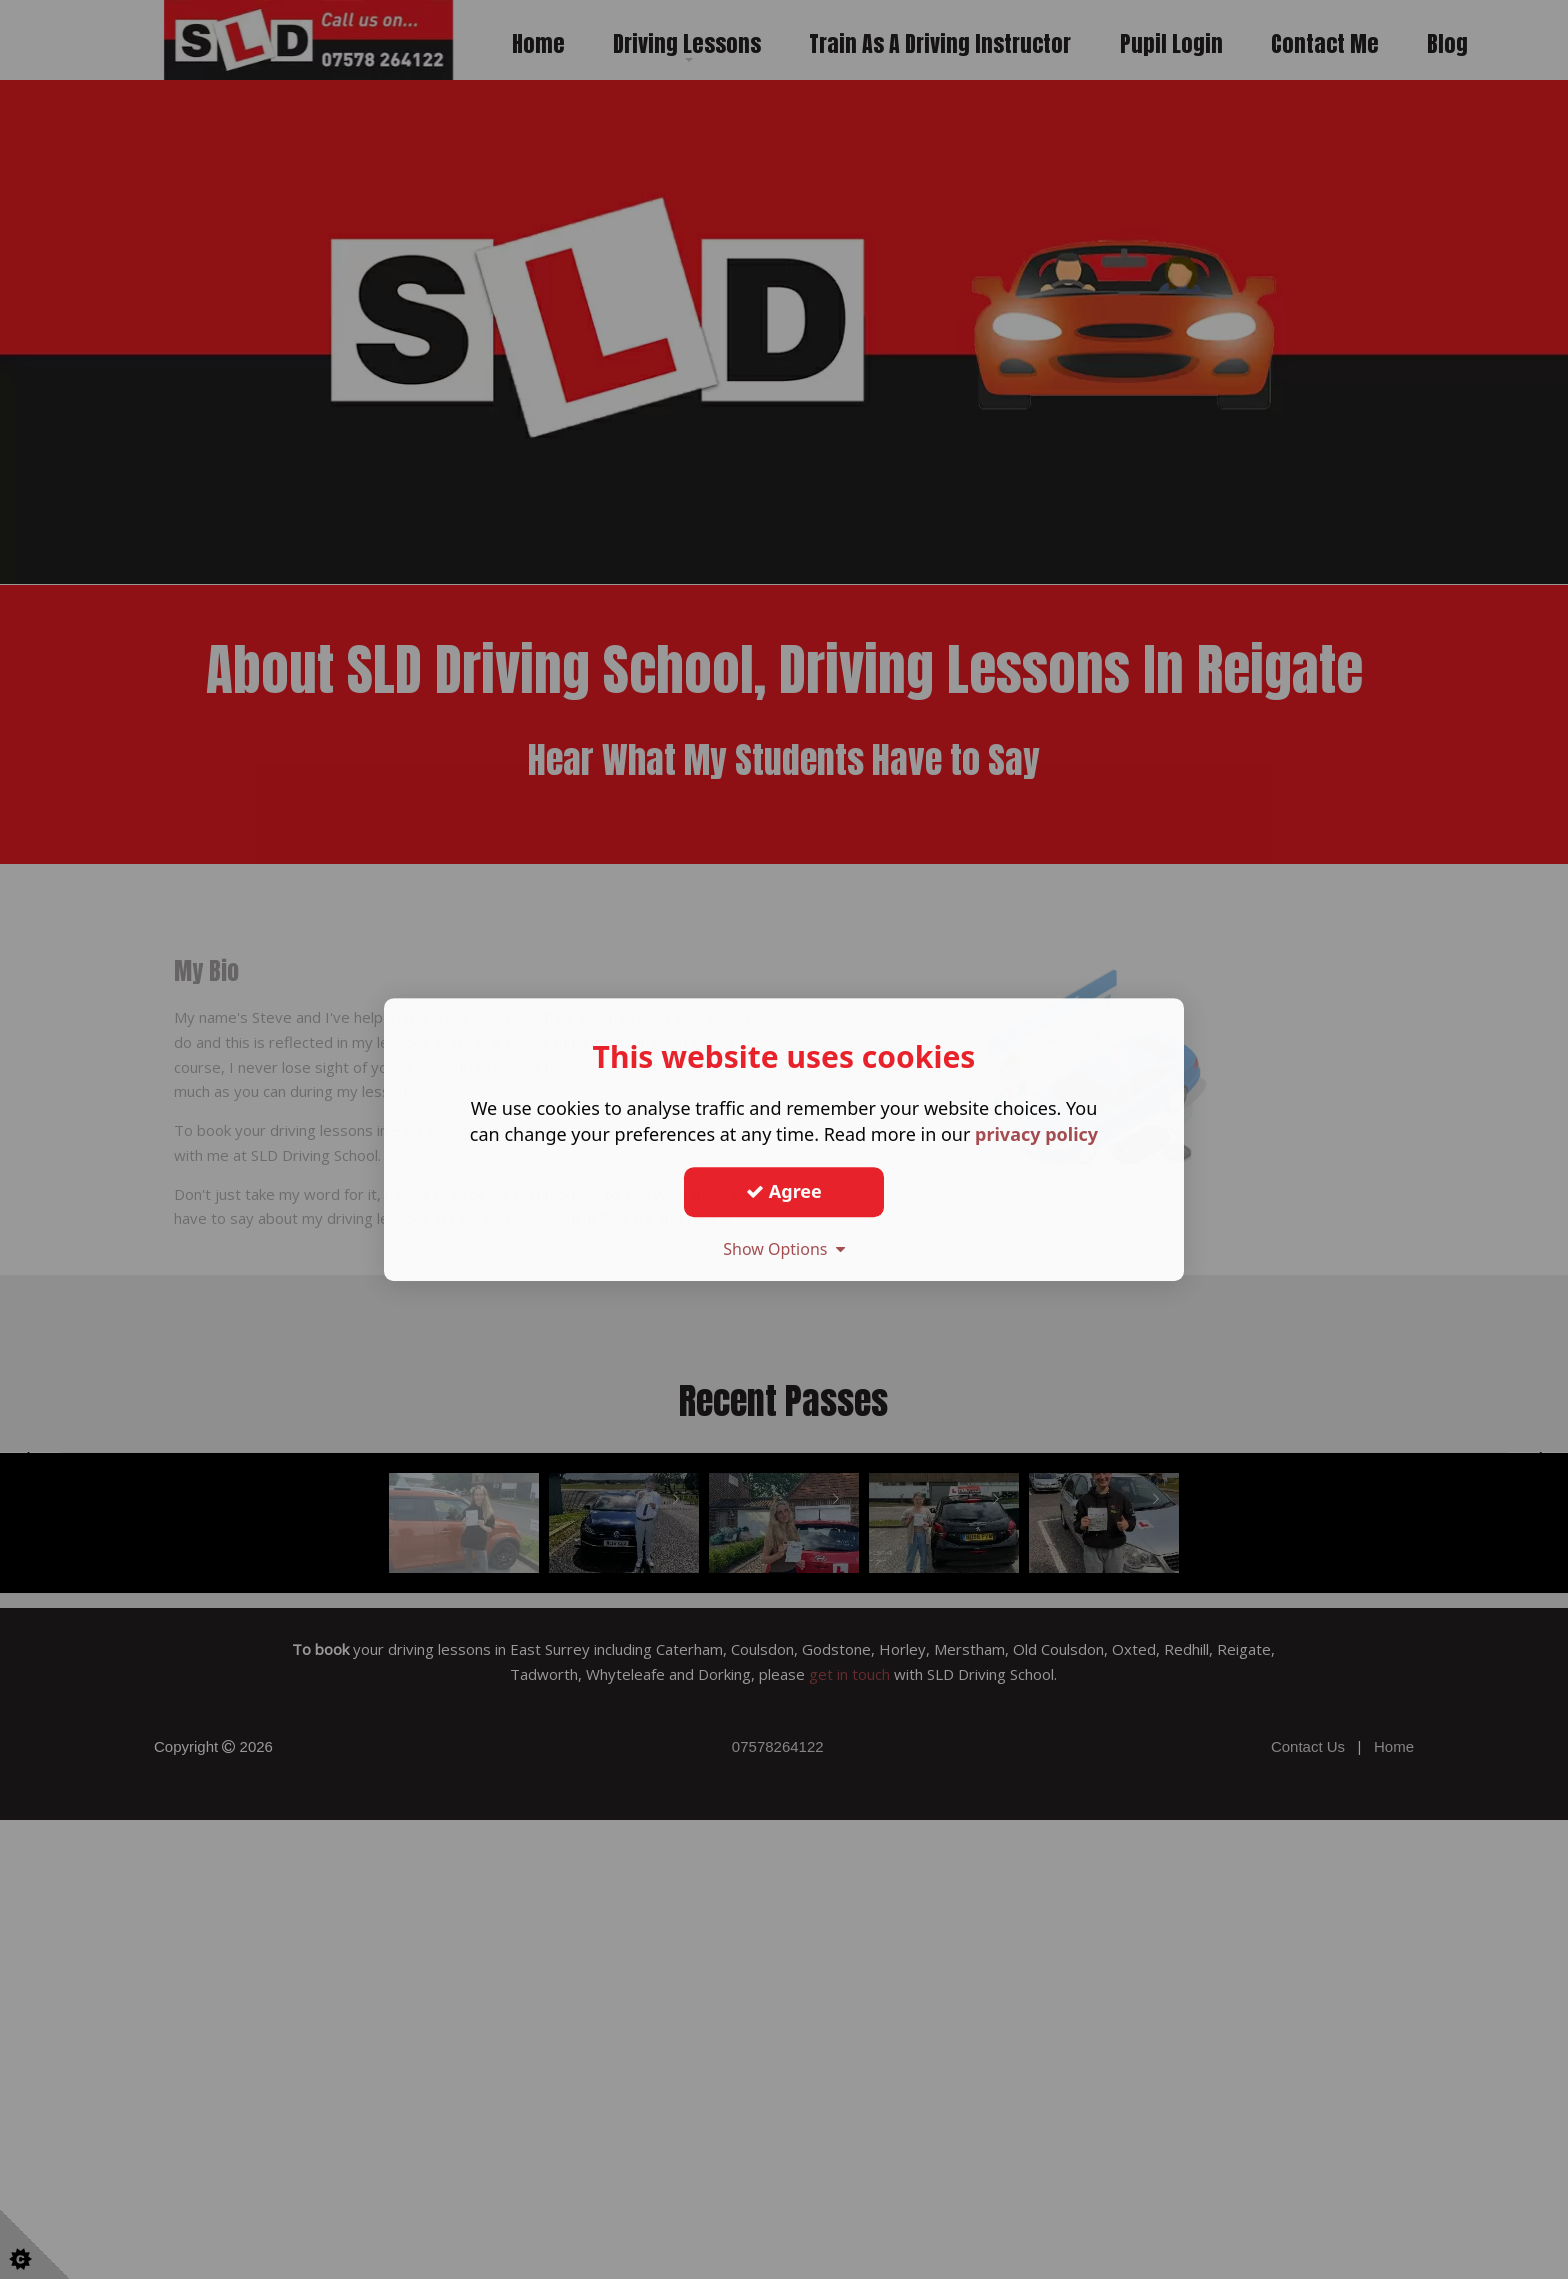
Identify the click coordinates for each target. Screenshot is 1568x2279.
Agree (784, 1191)
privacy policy (1036, 1134)
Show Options (784, 1249)
